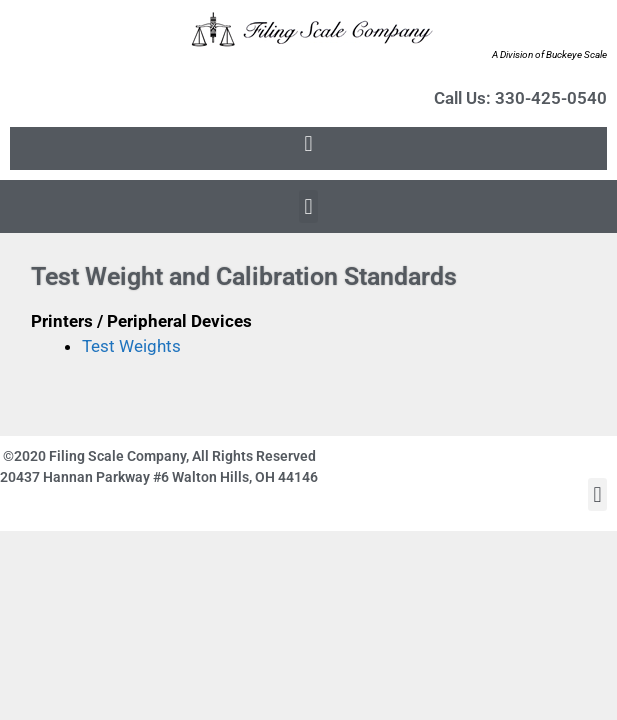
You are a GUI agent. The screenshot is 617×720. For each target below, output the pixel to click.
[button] (308, 143)
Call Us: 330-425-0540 (520, 98)
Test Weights (131, 346)
